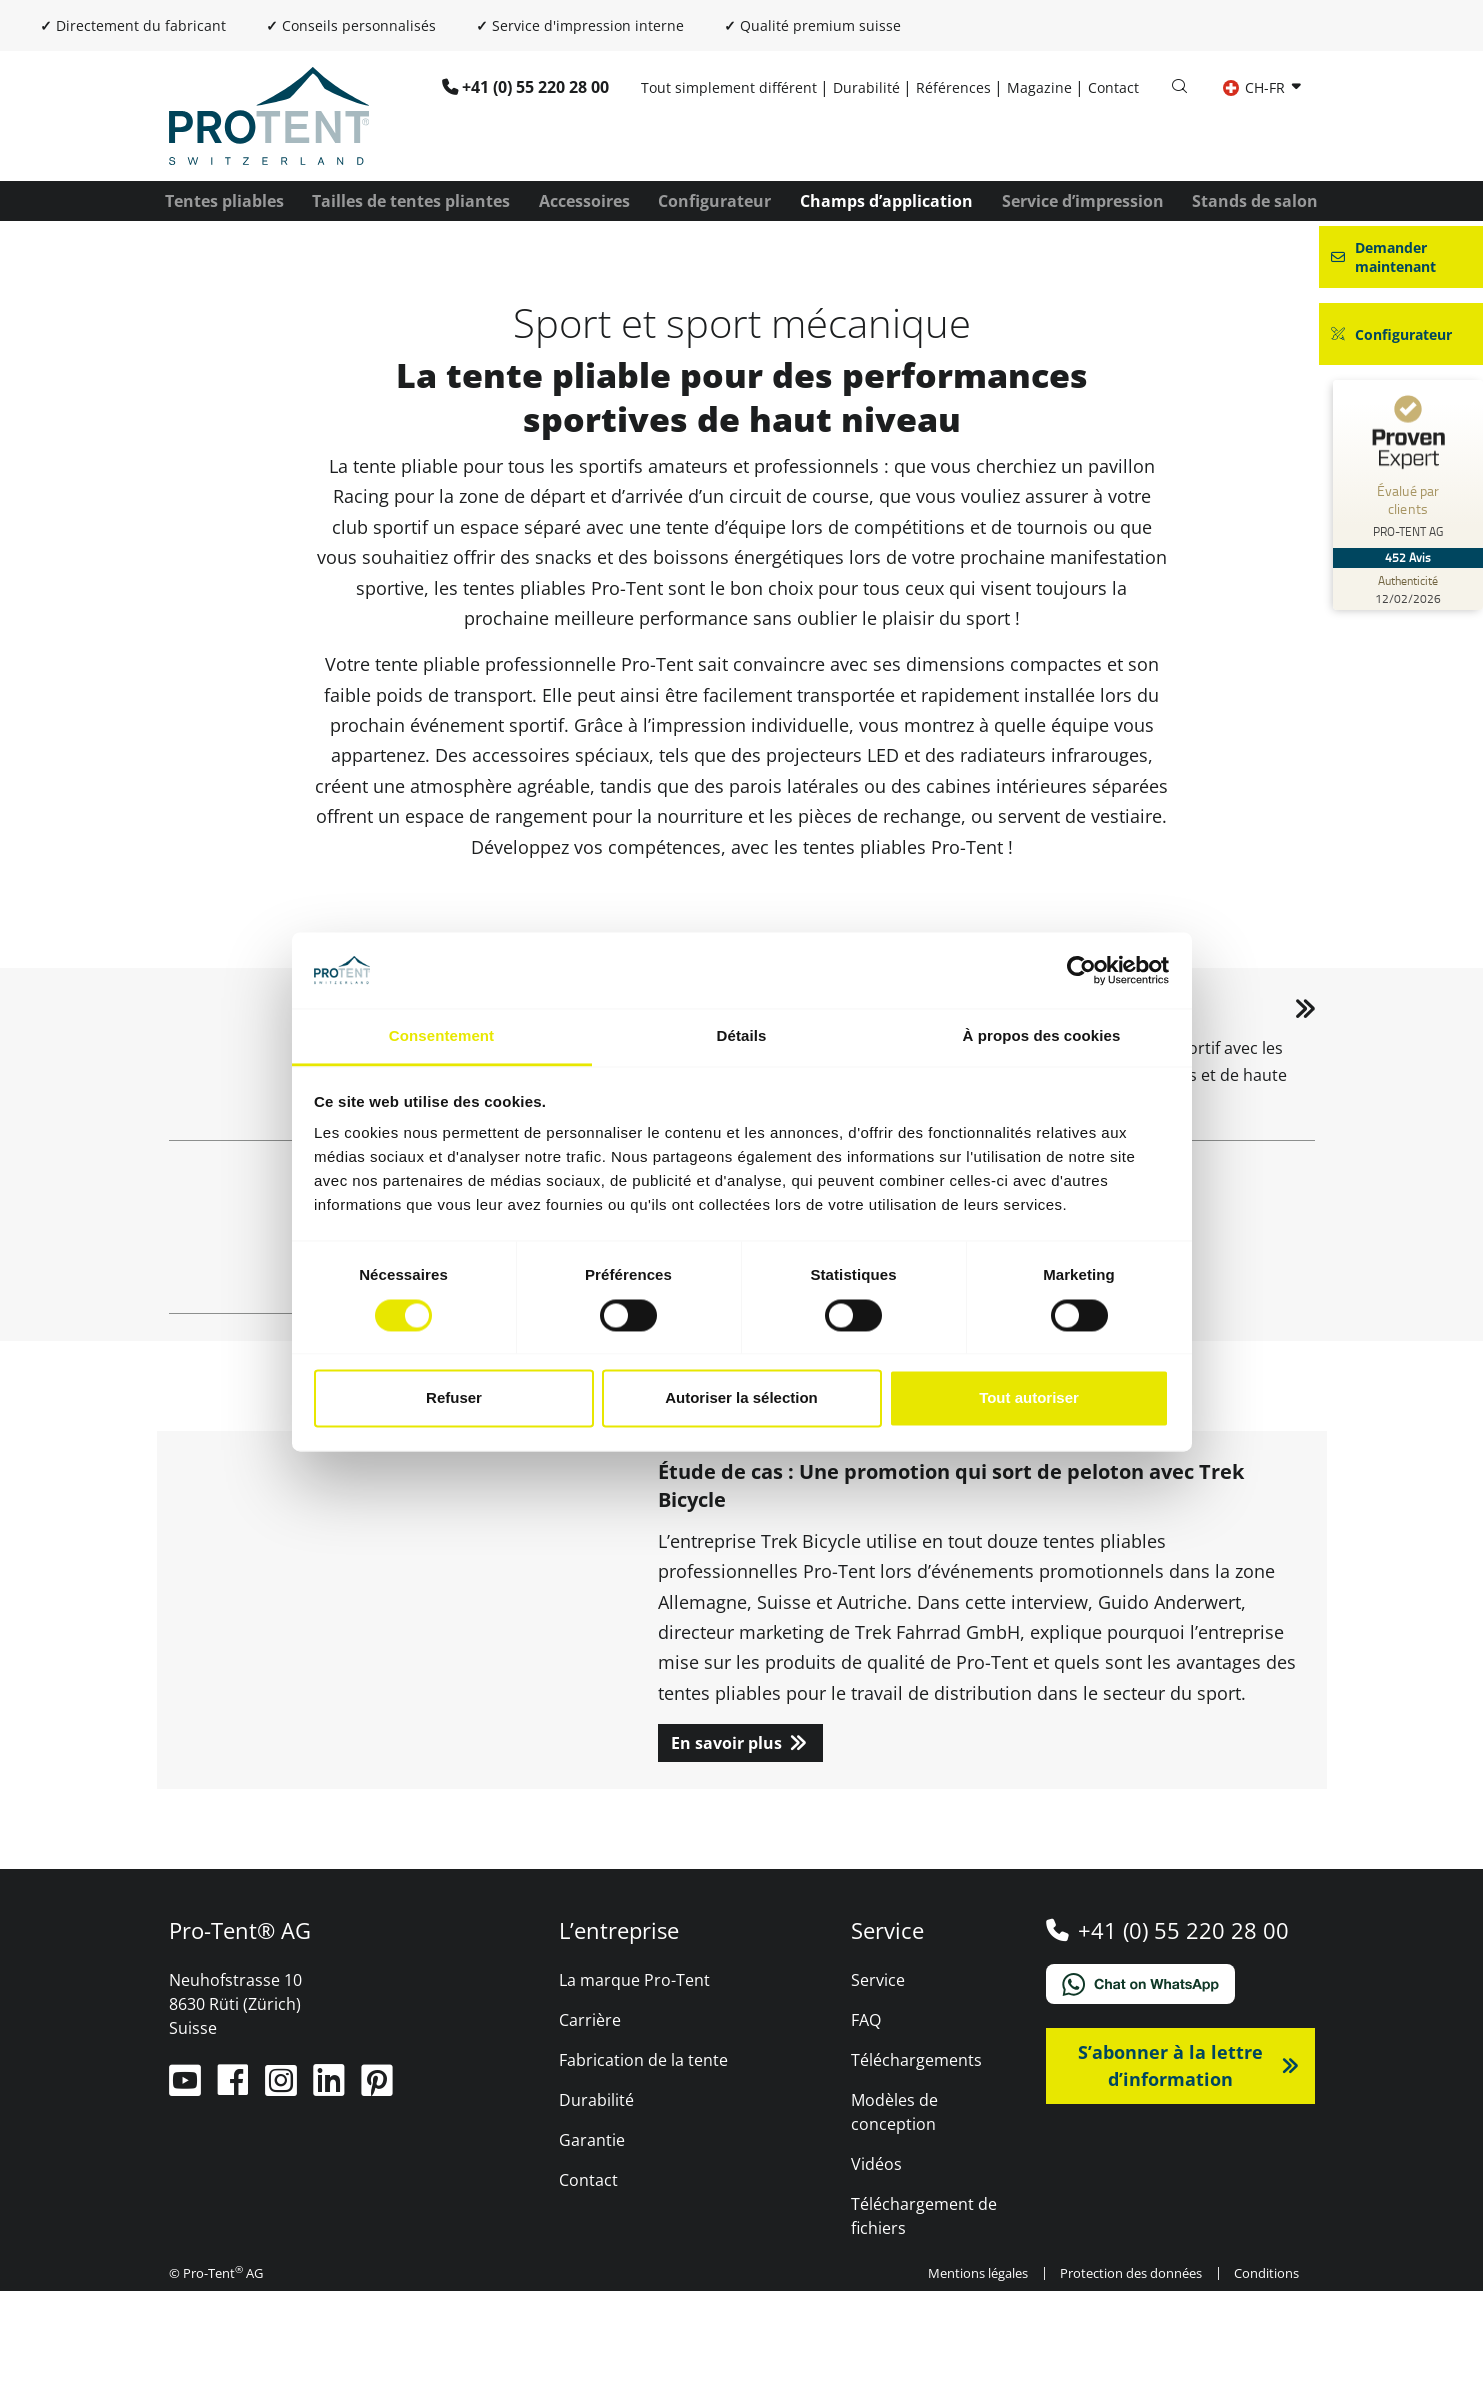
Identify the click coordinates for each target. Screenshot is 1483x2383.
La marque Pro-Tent (634, 2072)
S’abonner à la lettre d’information (1170, 2157)
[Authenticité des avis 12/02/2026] (1408, 589)
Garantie (592, 2232)
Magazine (1039, 87)
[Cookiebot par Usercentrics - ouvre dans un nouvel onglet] (1081, 970)
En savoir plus (726, 1835)
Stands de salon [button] (1255, 201)
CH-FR (1256, 87)
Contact (1113, 87)
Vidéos (876, 2256)
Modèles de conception (894, 2204)
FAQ (866, 2112)
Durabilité (866, 87)
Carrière (590, 2112)
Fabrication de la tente (643, 2152)
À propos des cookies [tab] (1042, 1036)
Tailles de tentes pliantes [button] (411, 201)
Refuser (454, 1398)
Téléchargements (916, 2152)
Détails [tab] (742, 1036)
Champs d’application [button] (886, 201)
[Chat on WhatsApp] (1180, 2076)
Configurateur (714, 201)
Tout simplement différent (729, 87)
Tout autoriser (1029, 1398)
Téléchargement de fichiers (924, 2308)
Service (878, 2072)
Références (953, 87)
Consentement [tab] (441, 1036)
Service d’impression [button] (1083, 201)
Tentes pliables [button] (224, 201)
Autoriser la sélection (741, 1398)
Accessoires (584, 201)
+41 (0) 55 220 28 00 (535, 87)
